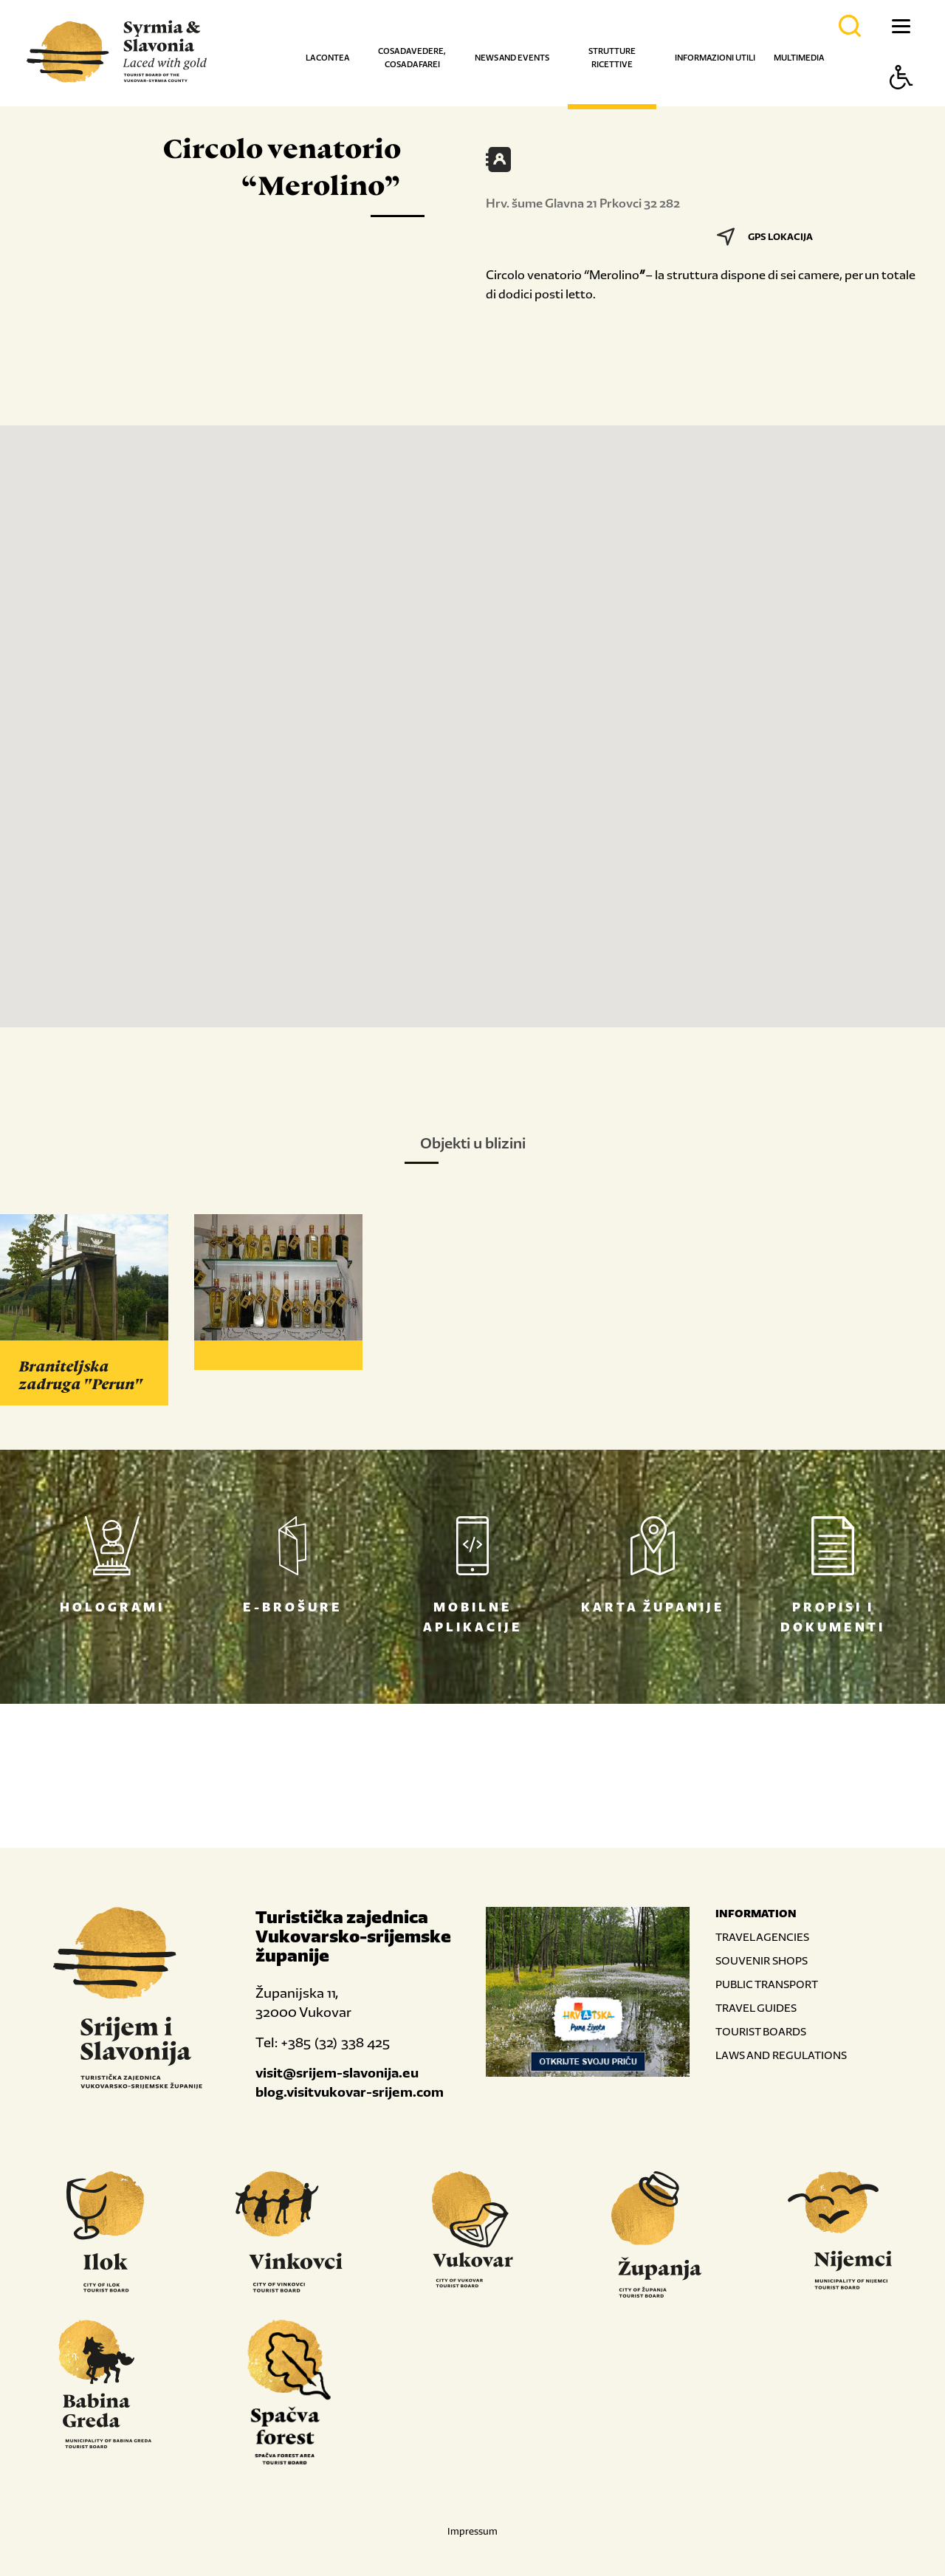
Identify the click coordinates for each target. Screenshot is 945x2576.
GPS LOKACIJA (765, 236)
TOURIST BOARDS (760, 2031)
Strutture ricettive (612, 57)
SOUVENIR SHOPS (761, 1960)
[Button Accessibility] (901, 103)
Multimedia (799, 57)
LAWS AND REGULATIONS (781, 2055)
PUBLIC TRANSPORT (766, 1984)
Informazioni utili (715, 57)
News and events (512, 57)
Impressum (472, 2531)
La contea (327, 57)
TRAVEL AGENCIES (762, 1937)
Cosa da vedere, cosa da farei (412, 57)
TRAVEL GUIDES (756, 2008)
